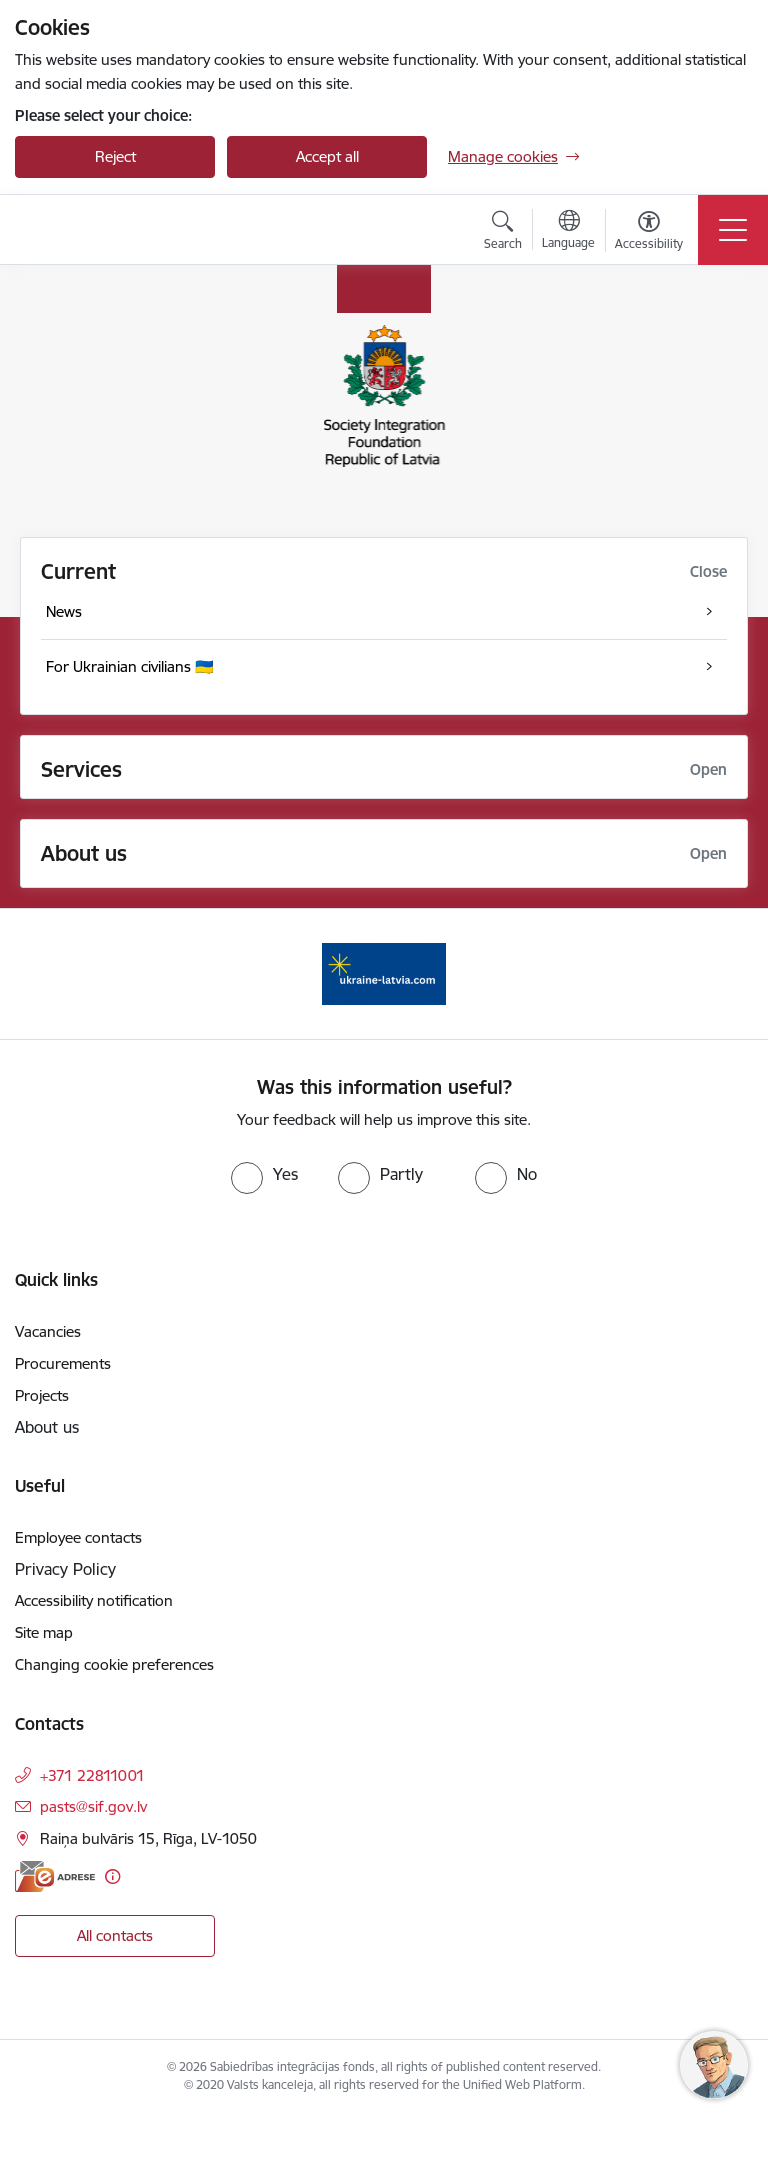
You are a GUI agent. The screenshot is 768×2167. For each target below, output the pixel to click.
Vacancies (48, 1331)
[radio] (264, 1174)
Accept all (327, 156)
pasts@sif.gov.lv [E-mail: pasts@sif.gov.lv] (93, 1806)
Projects (42, 1395)
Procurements (63, 1363)
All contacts (115, 1935)
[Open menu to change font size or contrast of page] (649, 233)
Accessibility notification (94, 1600)
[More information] (112, 1876)
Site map (44, 1632)
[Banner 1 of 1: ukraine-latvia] (384, 972)
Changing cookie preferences (114, 1664)
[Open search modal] (503, 233)
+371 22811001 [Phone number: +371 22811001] (92, 1775)
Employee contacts (78, 1537)
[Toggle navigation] (733, 230)
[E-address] (55, 1876)
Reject (115, 156)
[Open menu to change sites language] (568, 232)
